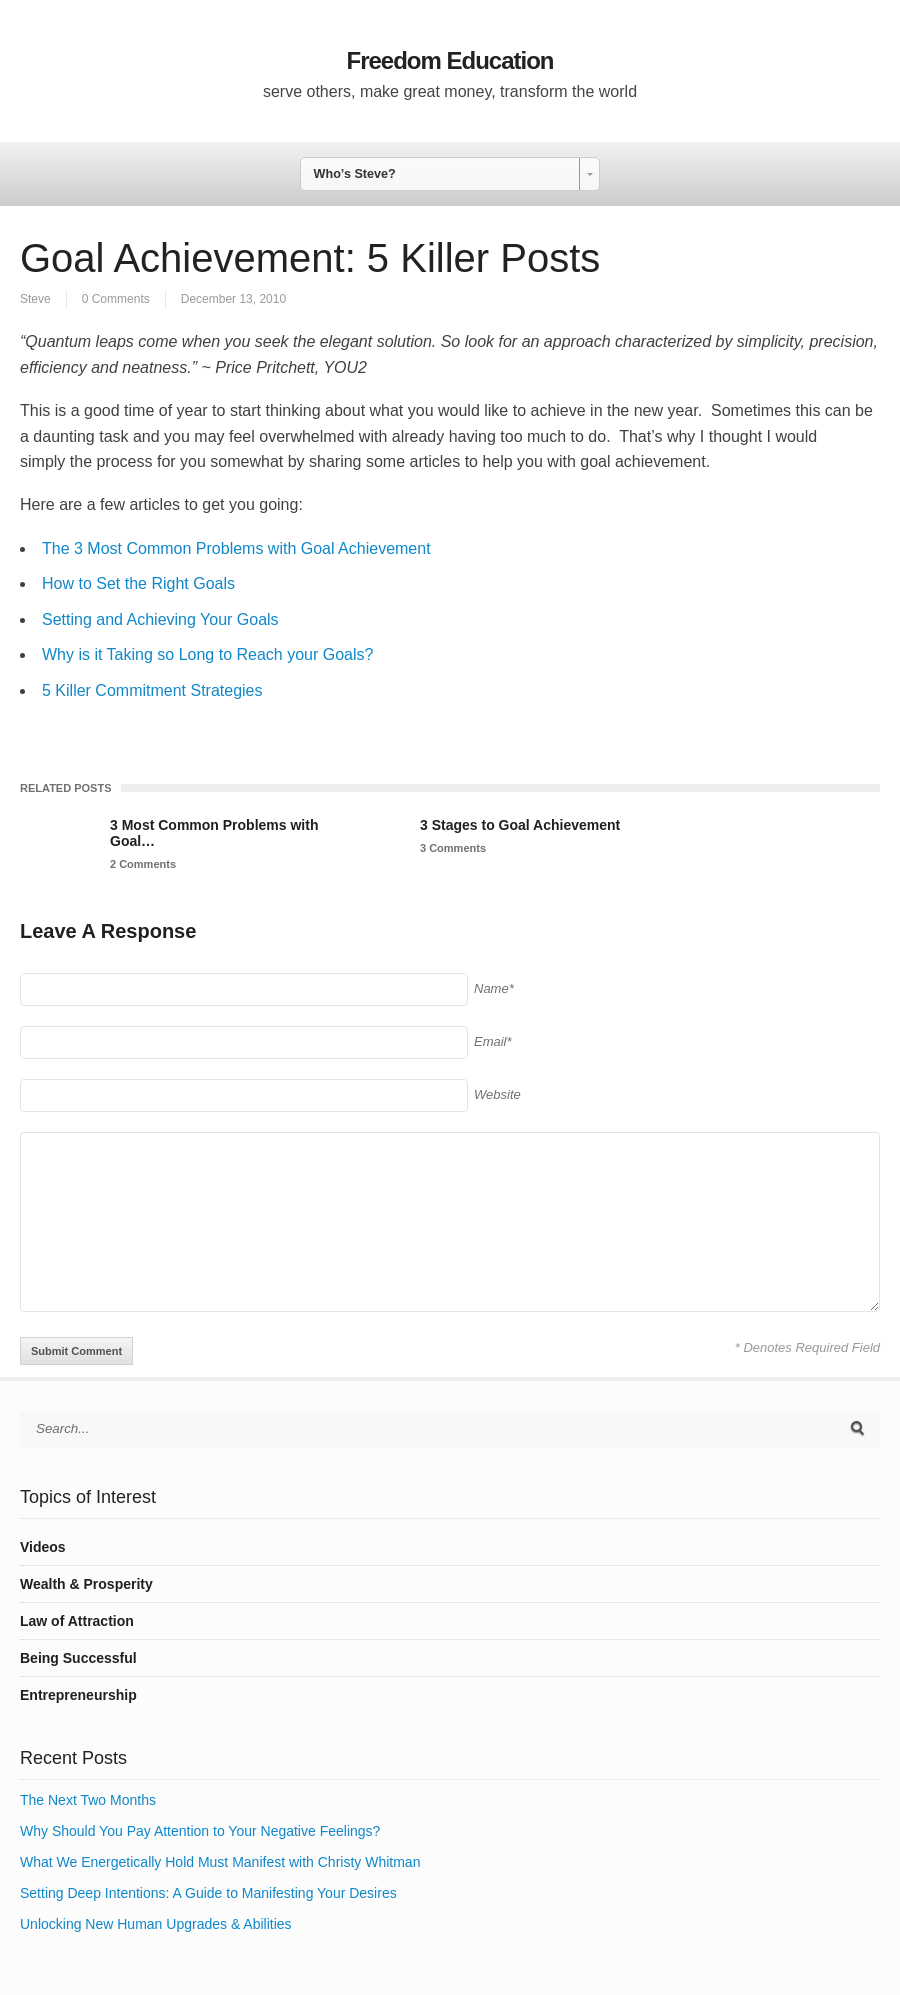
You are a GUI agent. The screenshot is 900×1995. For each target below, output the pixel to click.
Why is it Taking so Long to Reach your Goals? (207, 654)
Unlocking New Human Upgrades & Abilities (156, 1924)
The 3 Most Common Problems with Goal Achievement (236, 548)
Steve (35, 299)
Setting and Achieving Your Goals (160, 619)
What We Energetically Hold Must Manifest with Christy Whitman (220, 1862)
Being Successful (78, 1658)
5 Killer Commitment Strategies (152, 690)
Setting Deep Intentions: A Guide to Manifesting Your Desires (208, 1893)
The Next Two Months (88, 1800)
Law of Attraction (77, 1621)
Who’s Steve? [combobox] (355, 174)
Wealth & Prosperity (86, 1584)
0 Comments (116, 299)
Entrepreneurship (78, 1695)
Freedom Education (449, 60)
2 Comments (143, 864)
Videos (43, 1547)
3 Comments (453, 848)
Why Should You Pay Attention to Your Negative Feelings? (200, 1831)
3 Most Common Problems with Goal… (214, 833)
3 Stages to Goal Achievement (520, 825)
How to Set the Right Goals (138, 583)
